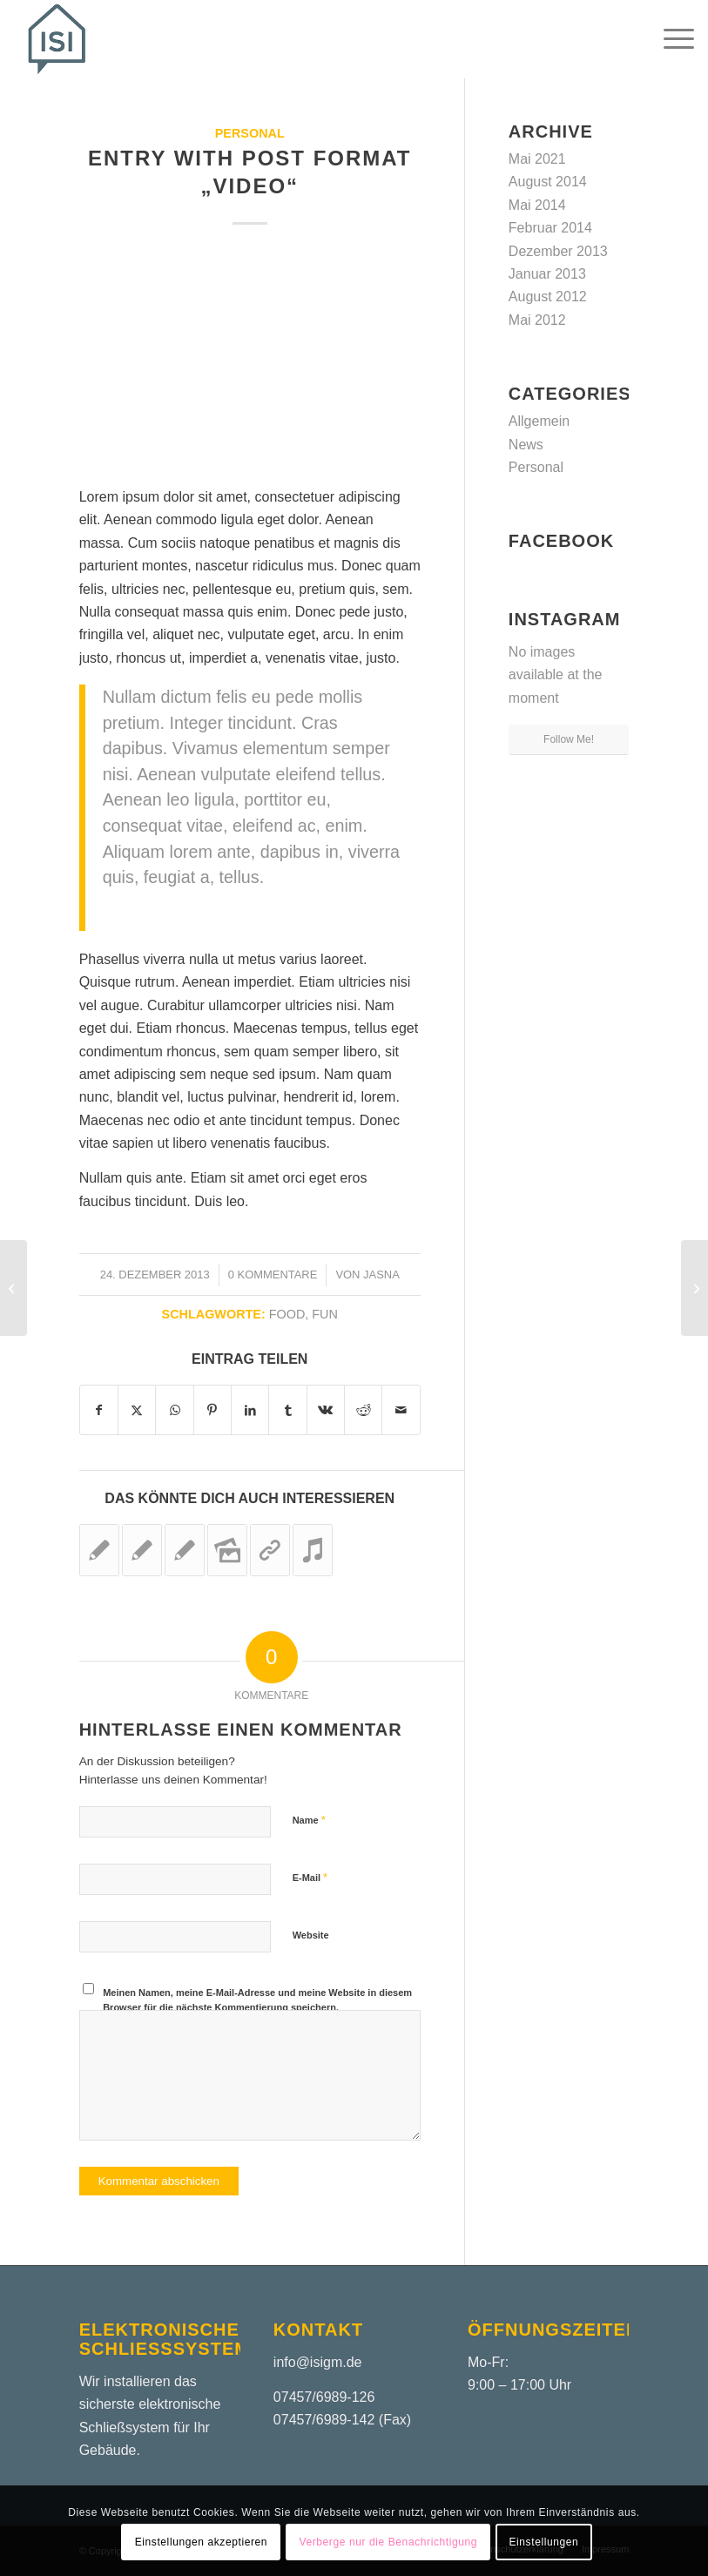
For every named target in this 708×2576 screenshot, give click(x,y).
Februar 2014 (550, 227)
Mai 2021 (537, 159)
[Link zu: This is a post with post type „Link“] (270, 1550)
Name (309, 1819)
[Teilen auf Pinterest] (212, 1410)
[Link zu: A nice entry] (185, 1550)
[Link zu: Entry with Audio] (313, 1550)
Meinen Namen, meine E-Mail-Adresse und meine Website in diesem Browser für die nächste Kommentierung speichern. (257, 2000)
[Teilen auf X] (136, 1410)
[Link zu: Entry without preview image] (99, 1550)
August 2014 (548, 181)
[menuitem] (670, 39)
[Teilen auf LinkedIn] (250, 1410)
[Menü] (670, 39)
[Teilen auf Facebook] (99, 1410)
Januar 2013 (547, 273)
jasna (381, 1274)
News (526, 444)
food (287, 1314)
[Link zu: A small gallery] (227, 1550)
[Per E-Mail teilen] (400, 1410)
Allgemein (539, 421)
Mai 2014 (537, 205)
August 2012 (548, 296)
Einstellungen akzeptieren (201, 2542)
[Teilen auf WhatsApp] (174, 1410)
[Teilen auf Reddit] (363, 1410)
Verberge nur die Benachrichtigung (388, 2542)
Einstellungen (543, 2542)
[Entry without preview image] (694, 1288)
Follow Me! (568, 739)
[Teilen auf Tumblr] (287, 1410)
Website (311, 1935)
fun (325, 1314)
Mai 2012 (537, 320)
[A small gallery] (13, 1288)
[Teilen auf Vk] (325, 1410)
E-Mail (310, 1877)
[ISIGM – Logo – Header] (57, 39)
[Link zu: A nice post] (142, 1550)
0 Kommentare (273, 1274)
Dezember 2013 (558, 251)
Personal (250, 133)
